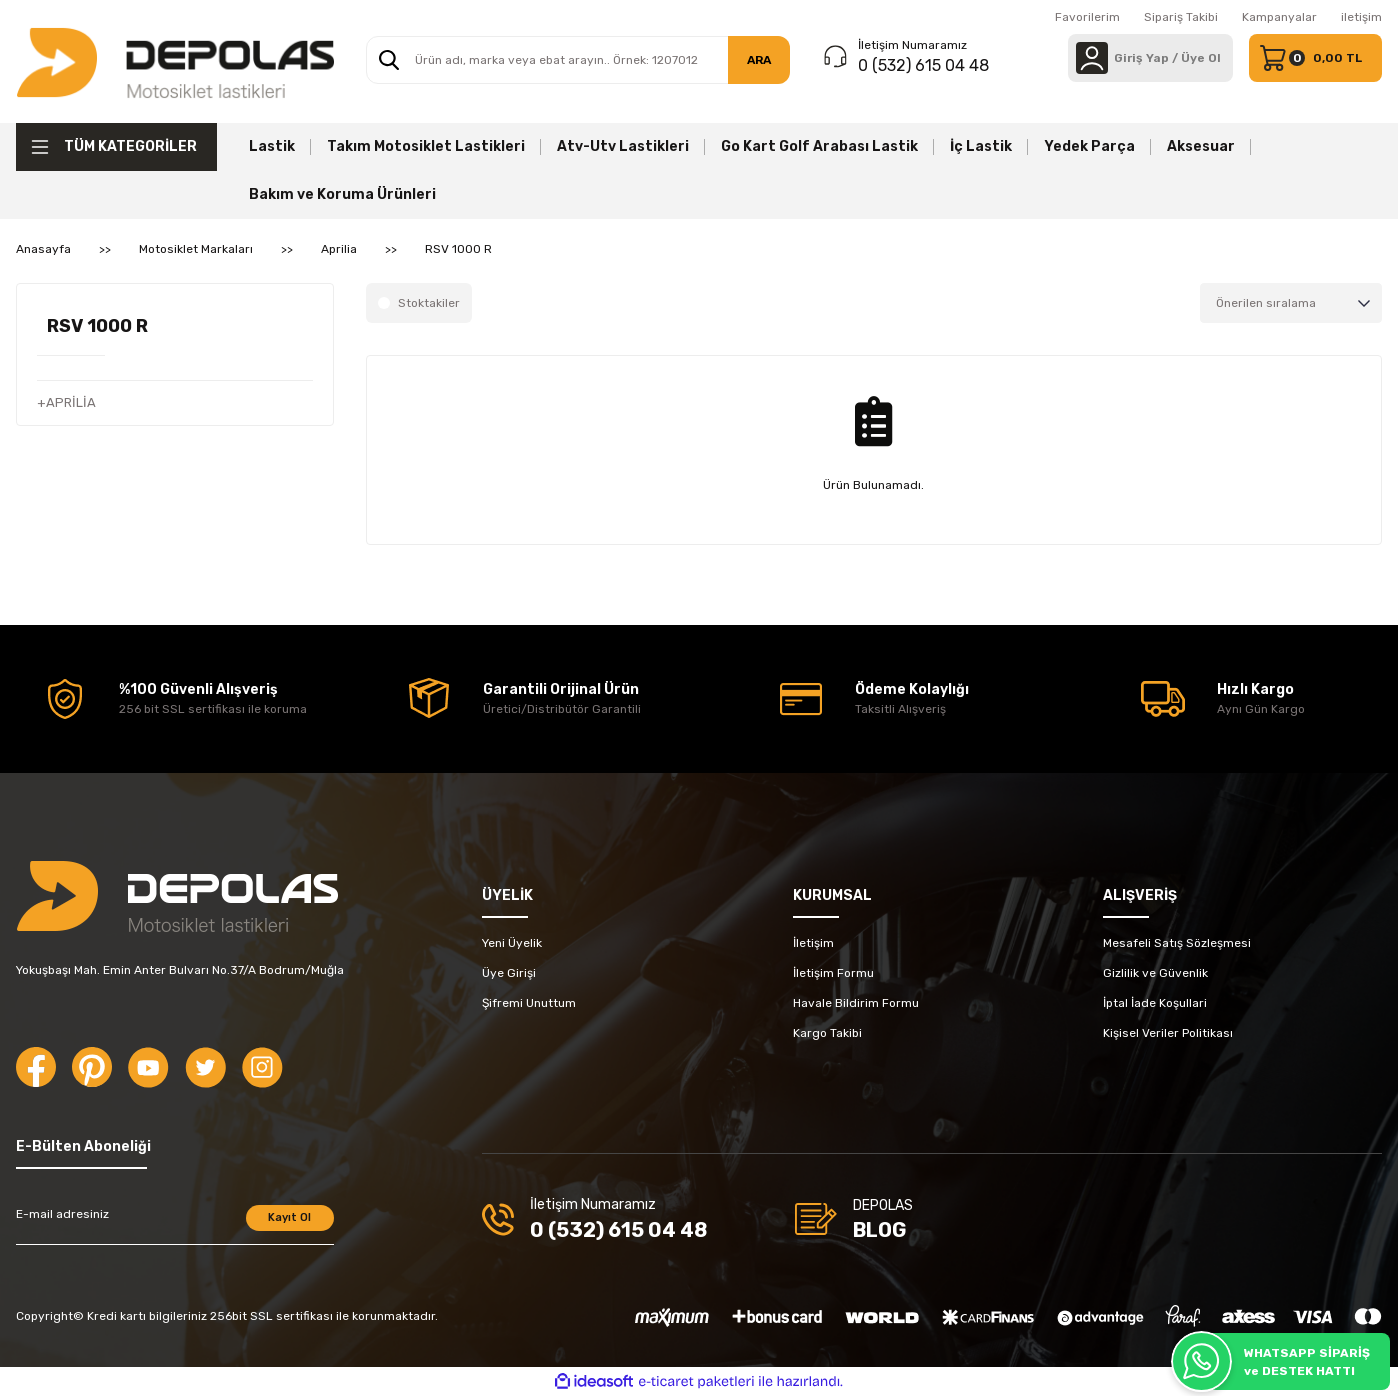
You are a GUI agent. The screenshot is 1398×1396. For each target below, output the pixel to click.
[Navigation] (116, 147)
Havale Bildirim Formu (856, 1003)
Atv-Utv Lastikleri (623, 146)
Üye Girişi (509, 973)
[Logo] (175, 61)
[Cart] (1315, 58)
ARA (759, 60)
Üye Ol (1201, 58)
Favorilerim (1087, 17)
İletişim (813, 943)
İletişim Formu (833, 973)
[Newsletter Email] (175, 1225)
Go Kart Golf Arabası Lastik (819, 146)
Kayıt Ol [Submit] (289, 1217)
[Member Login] (1092, 58)
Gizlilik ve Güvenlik (1155, 973)
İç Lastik (981, 146)
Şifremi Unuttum (529, 1003)
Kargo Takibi (827, 1033)
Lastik (272, 146)
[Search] (578, 60)
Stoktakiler (429, 303)
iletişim (1361, 17)
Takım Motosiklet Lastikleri (426, 146)
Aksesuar (1201, 146)
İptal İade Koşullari (1155, 1003)
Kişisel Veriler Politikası (1168, 1033)
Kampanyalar (1279, 17)
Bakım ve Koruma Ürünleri (342, 194)
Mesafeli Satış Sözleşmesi (1177, 943)
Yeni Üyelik (512, 943)
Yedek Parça (1089, 146)
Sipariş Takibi (1181, 17)
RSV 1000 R (458, 249)
